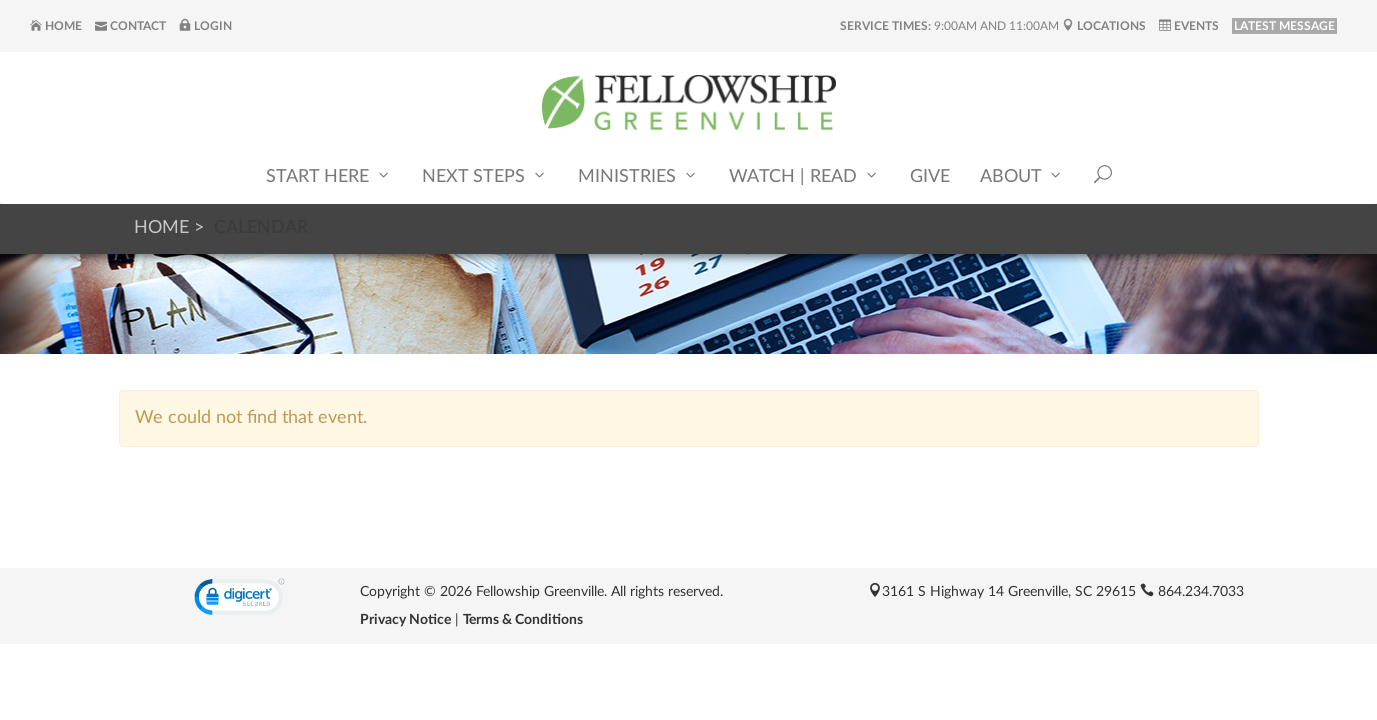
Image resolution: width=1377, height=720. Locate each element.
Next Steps (485, 175)
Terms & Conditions (523, 620)
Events (1189, 26)
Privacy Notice (405, 620)
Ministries (638, 175)
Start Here (329, 175)
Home (56, 26)
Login (205, 26)
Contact (130, 26)
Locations (1104, 26)
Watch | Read (804, 175)
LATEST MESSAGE (1284, 26)
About (1022, 175)
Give (930, 177)
